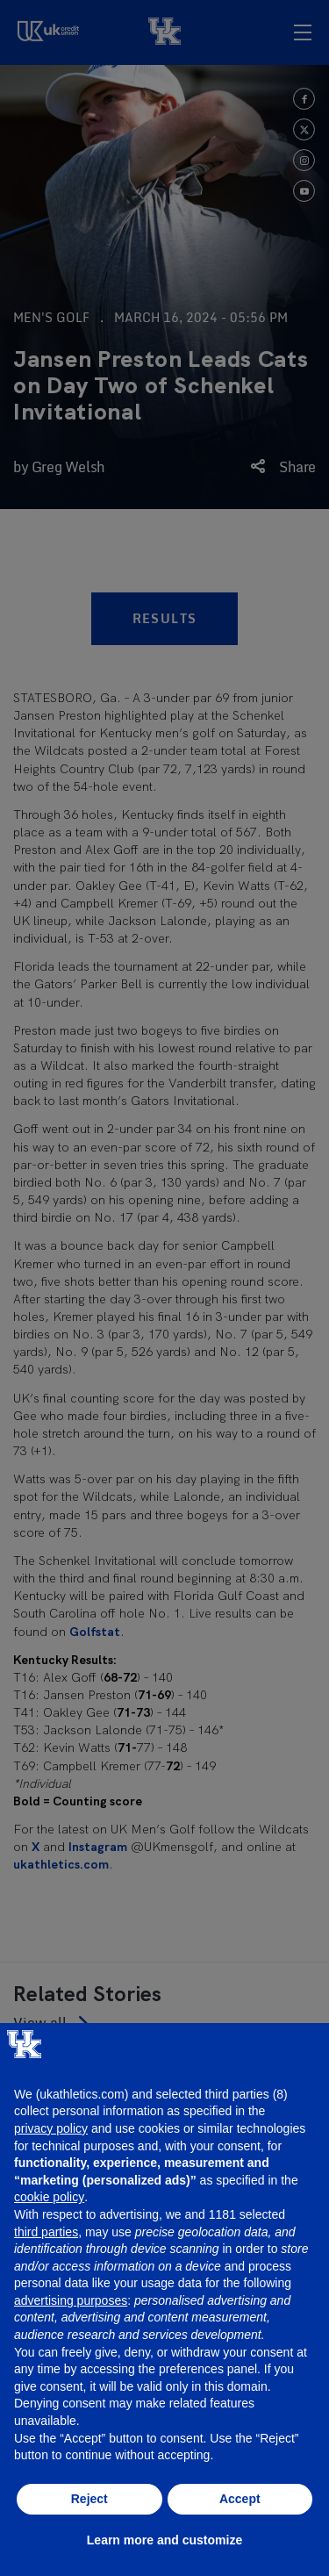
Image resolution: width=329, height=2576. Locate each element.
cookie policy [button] (49, 2197)
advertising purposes (70, 2300)
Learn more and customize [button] (164, 2540)
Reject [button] (89, 2499)
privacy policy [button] (51, 2128)
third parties (46, 2232)
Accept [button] (240, 2499)
